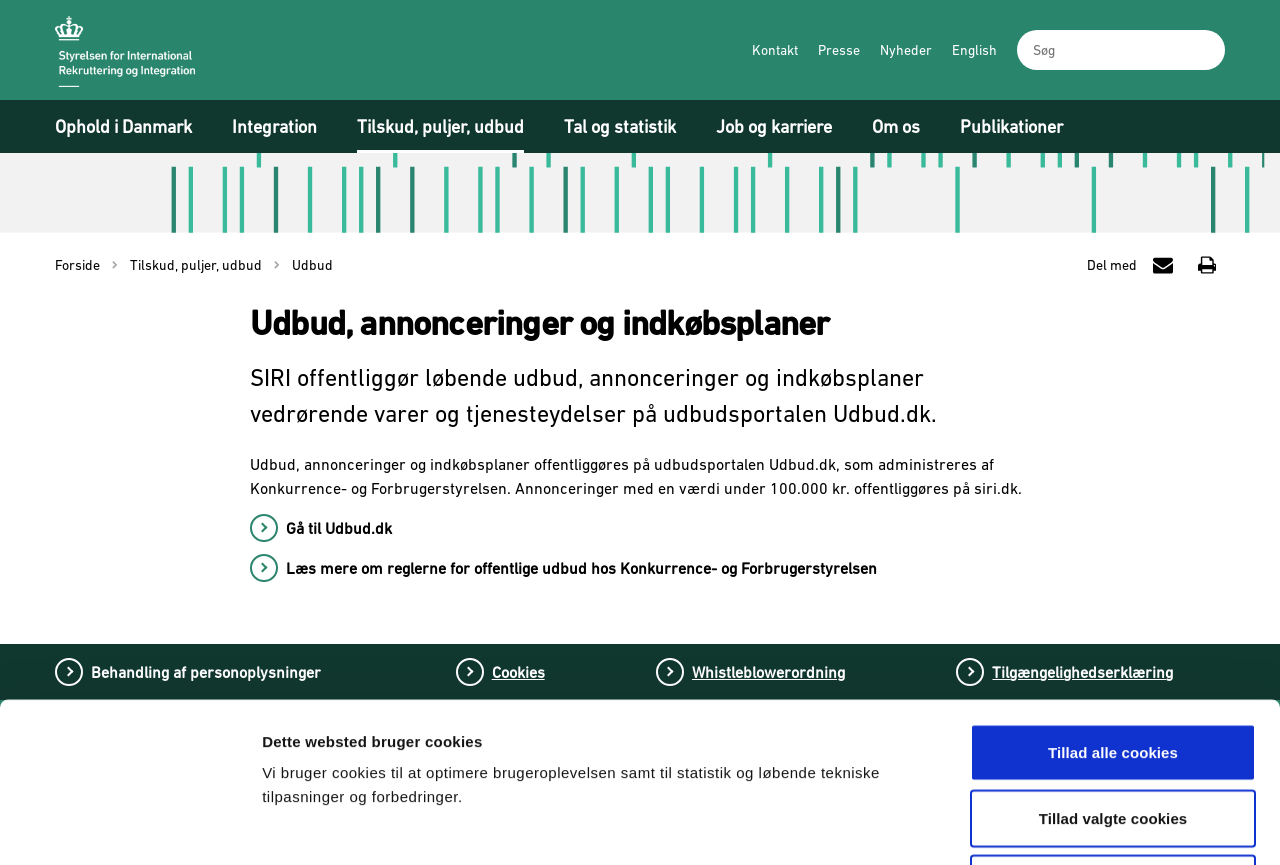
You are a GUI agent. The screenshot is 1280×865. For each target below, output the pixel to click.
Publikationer (1011, 126)
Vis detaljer (1047, 825)
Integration (274, 126)
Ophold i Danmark (123, 126)
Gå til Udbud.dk (339, 528)
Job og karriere (774, 126)
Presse (839, 50)
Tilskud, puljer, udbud (440, 126)
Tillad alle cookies (1113, 602)
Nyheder (906, 50)
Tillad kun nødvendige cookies (1112, 733)
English (974, 50)
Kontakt (775, 50)
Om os (896, 126)
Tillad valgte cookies (1113, 668)
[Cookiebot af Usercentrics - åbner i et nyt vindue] (129, 826)
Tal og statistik (620, 126)
